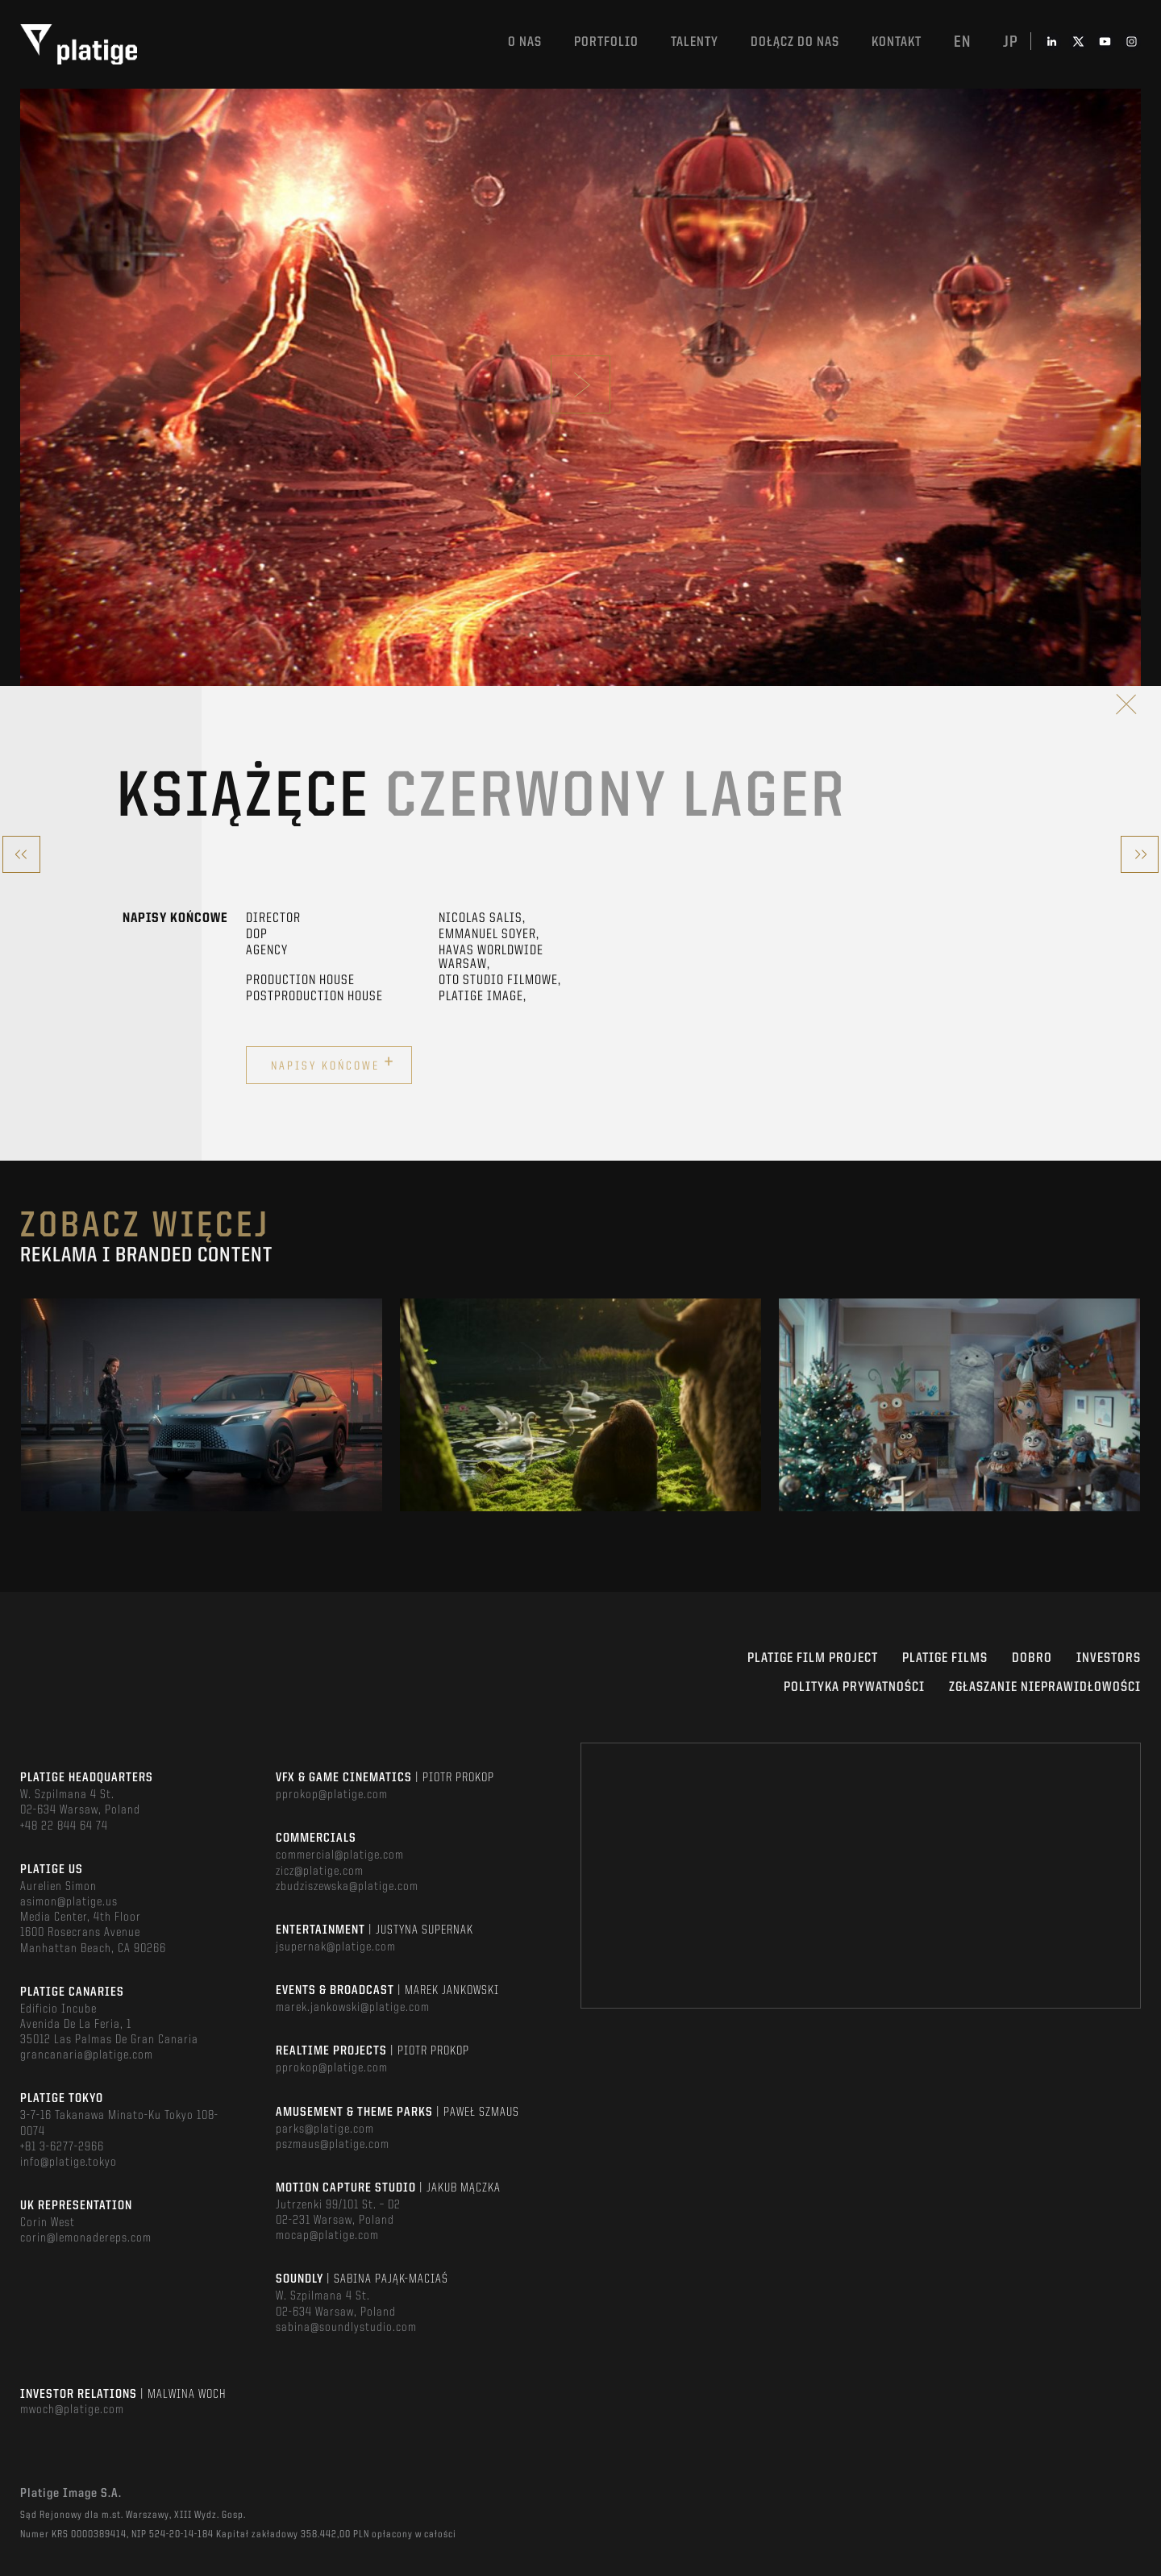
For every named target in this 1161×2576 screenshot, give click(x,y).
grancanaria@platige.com (86, 2055)
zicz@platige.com (320, 1871)
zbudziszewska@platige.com (347, 1886)
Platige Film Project (812, 1658)
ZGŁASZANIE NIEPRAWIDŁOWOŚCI (1045, 1687)
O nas (525, 42)
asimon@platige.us (69, 1902)
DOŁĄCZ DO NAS (795, 42)
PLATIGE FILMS (945, 1658)
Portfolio (606, 42)
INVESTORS (1108, 1658)
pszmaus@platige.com (332, 2144)
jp (1010, 43)
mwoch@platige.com (72, 2410)
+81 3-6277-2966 (62, 2147)
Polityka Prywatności (854, 1687)
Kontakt (897, 42)
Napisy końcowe (333, 1063)
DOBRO (1032, 1658)
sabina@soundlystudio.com (346, 2327)
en (962, 43)
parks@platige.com (325, 2129)
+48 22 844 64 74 (64, 1826)
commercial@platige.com (340, 1855)
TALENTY (694, 42)
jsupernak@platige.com (336, 1947)
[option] (201, 1404)
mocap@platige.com (327, 2235)
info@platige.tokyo (68, 2162)
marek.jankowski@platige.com (353, 2007)
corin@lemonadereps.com (86, 2238)
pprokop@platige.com (332, 1795)
